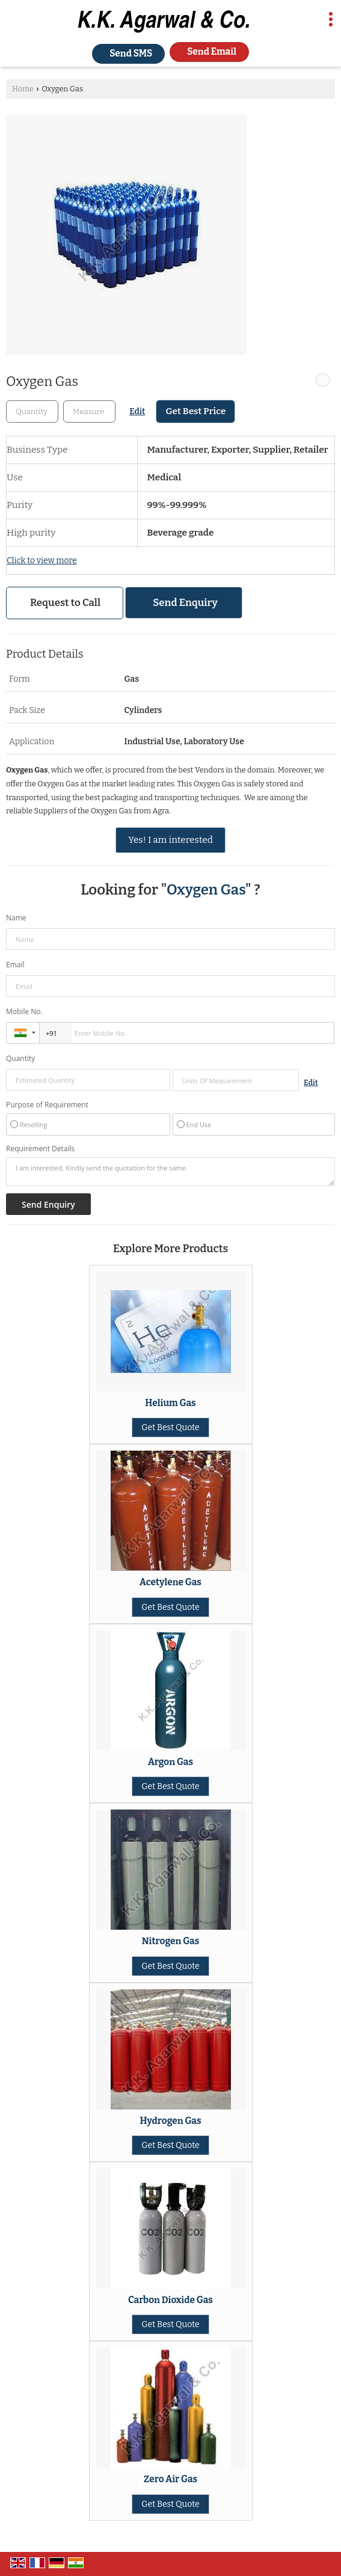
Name (16, 918)
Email (15, 964)
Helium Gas (170, 1403)
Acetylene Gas (170, 1582)
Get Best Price (195, 411)
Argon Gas (170, 1762)
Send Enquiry (185, 602)
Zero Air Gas (170, 2479)
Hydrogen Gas (170, 2121)
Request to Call (65, 602)
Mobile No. (24, 1011)
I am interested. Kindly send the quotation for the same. (170, 1171)
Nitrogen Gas (171, 1941)
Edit (137, 411)
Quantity (20, 1058)
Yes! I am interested (170, 839)
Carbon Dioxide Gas (170, 2300)
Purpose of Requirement (47, 1105)
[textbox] (89, 411)
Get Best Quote (170, 1427)
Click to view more (42, 560)
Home (23, 88)
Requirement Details (40, 1149)
